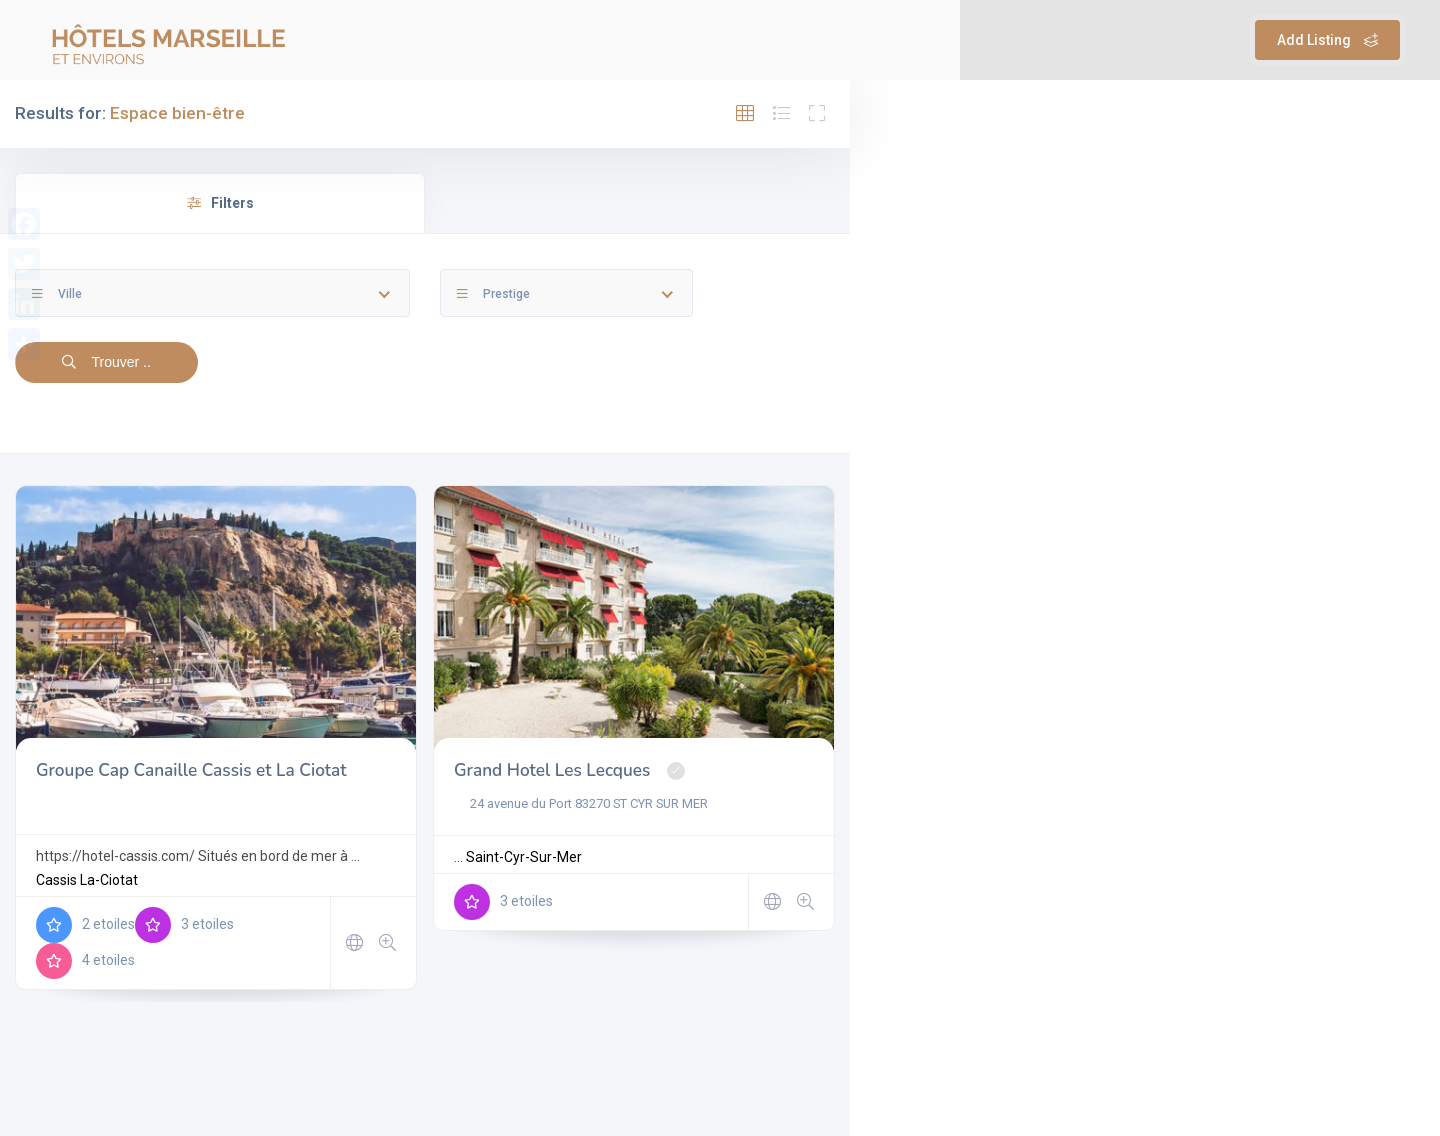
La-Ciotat (109, 880)
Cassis (56, 880)
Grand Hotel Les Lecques (552, 770)
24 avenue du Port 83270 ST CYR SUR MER (581, 803)
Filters (220, 203)
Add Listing (1327, 40)
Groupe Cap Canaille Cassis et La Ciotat (191, 770)
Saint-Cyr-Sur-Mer (524, 857)
